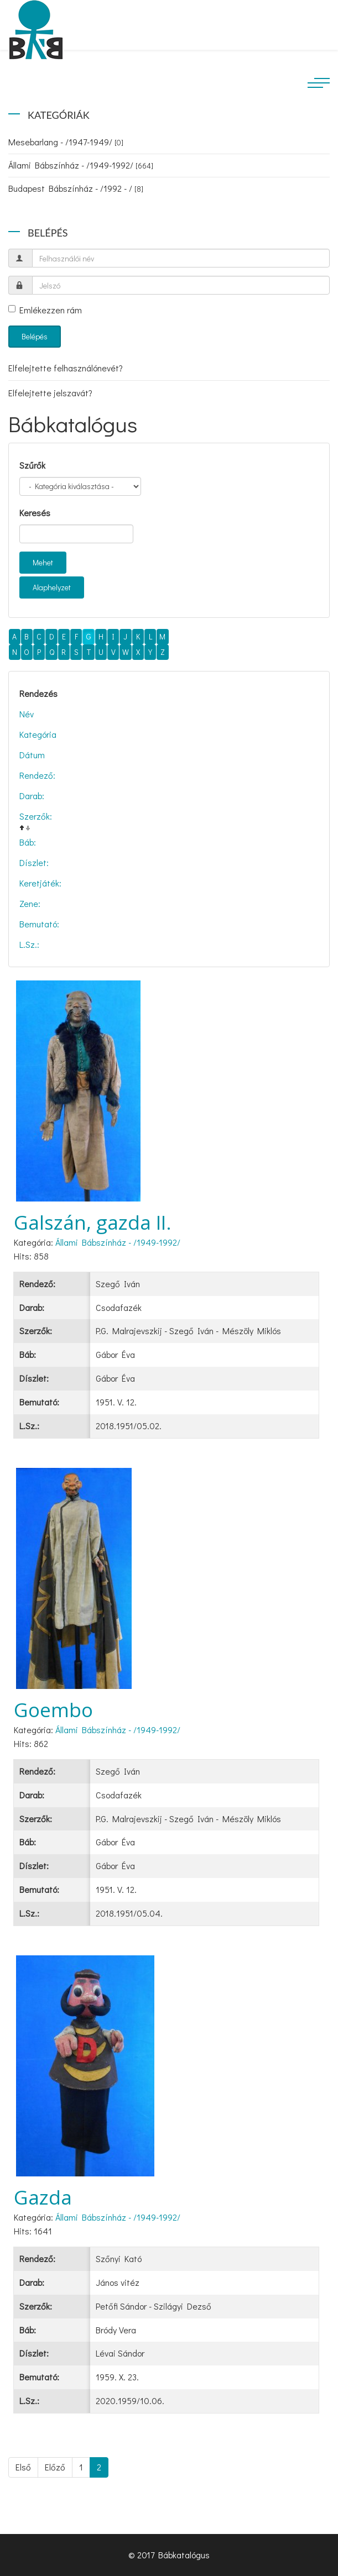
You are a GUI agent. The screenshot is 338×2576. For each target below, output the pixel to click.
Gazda (43, 2197)
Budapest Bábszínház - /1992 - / (75, 188)
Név (26, 714)
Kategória (37, 734)
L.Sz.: (29, 944)
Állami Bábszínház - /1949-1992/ (80, 165)
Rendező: (37, 775)
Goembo (53, 1710)
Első (23, 2467)
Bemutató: (39, 924)
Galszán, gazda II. (92, 1222)
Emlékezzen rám (45, 310)
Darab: (31, 795)
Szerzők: (35, 816)
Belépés (35, 336)
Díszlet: (34, 862)
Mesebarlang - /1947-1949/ (65, 142)
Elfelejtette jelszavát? (50, 392)
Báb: (27, 842)
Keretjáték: (40, 883)
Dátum (32, 754)
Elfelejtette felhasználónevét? (65, 368)
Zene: (29, 903)
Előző (55, 2467)
